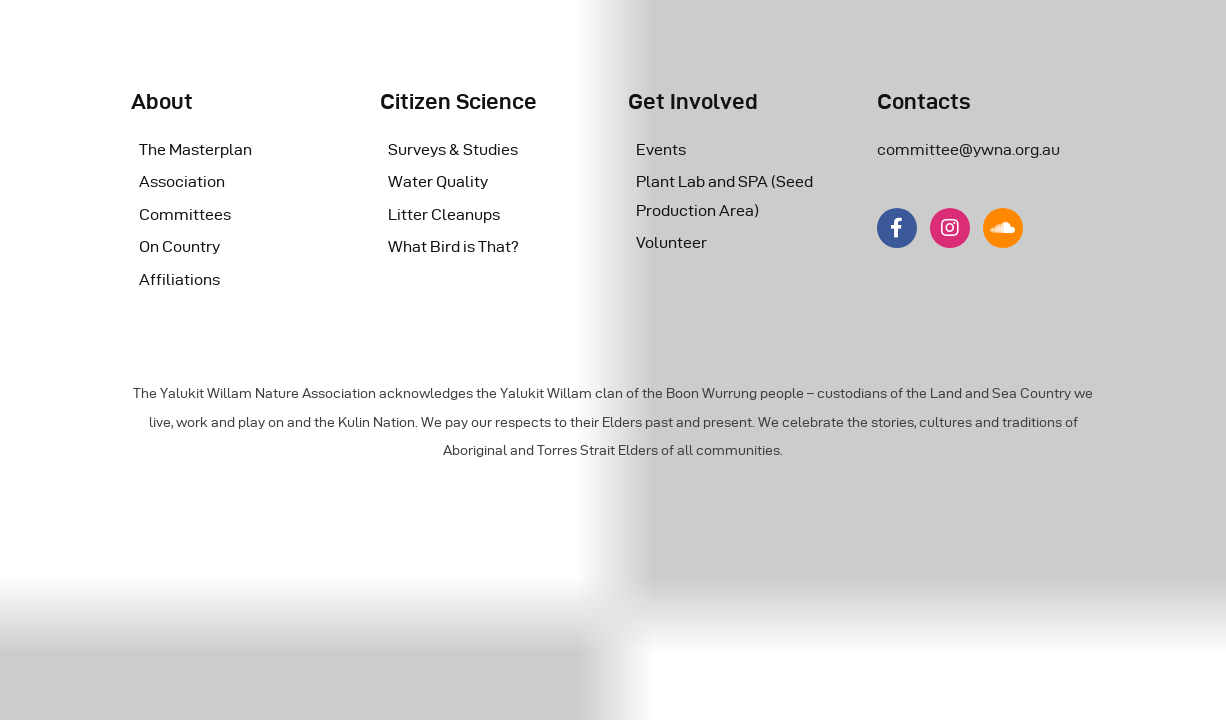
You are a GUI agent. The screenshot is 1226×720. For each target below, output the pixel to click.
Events (661, 149)
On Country (179, 246)
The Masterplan (195, 149)
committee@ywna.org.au (968, 149)
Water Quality (438, 181)
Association (182, 181)
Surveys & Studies (453, 149)
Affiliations (179, 279)
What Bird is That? (453, 246)
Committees (185, 214)
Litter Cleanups (444, 214)
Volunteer (671, 242)
